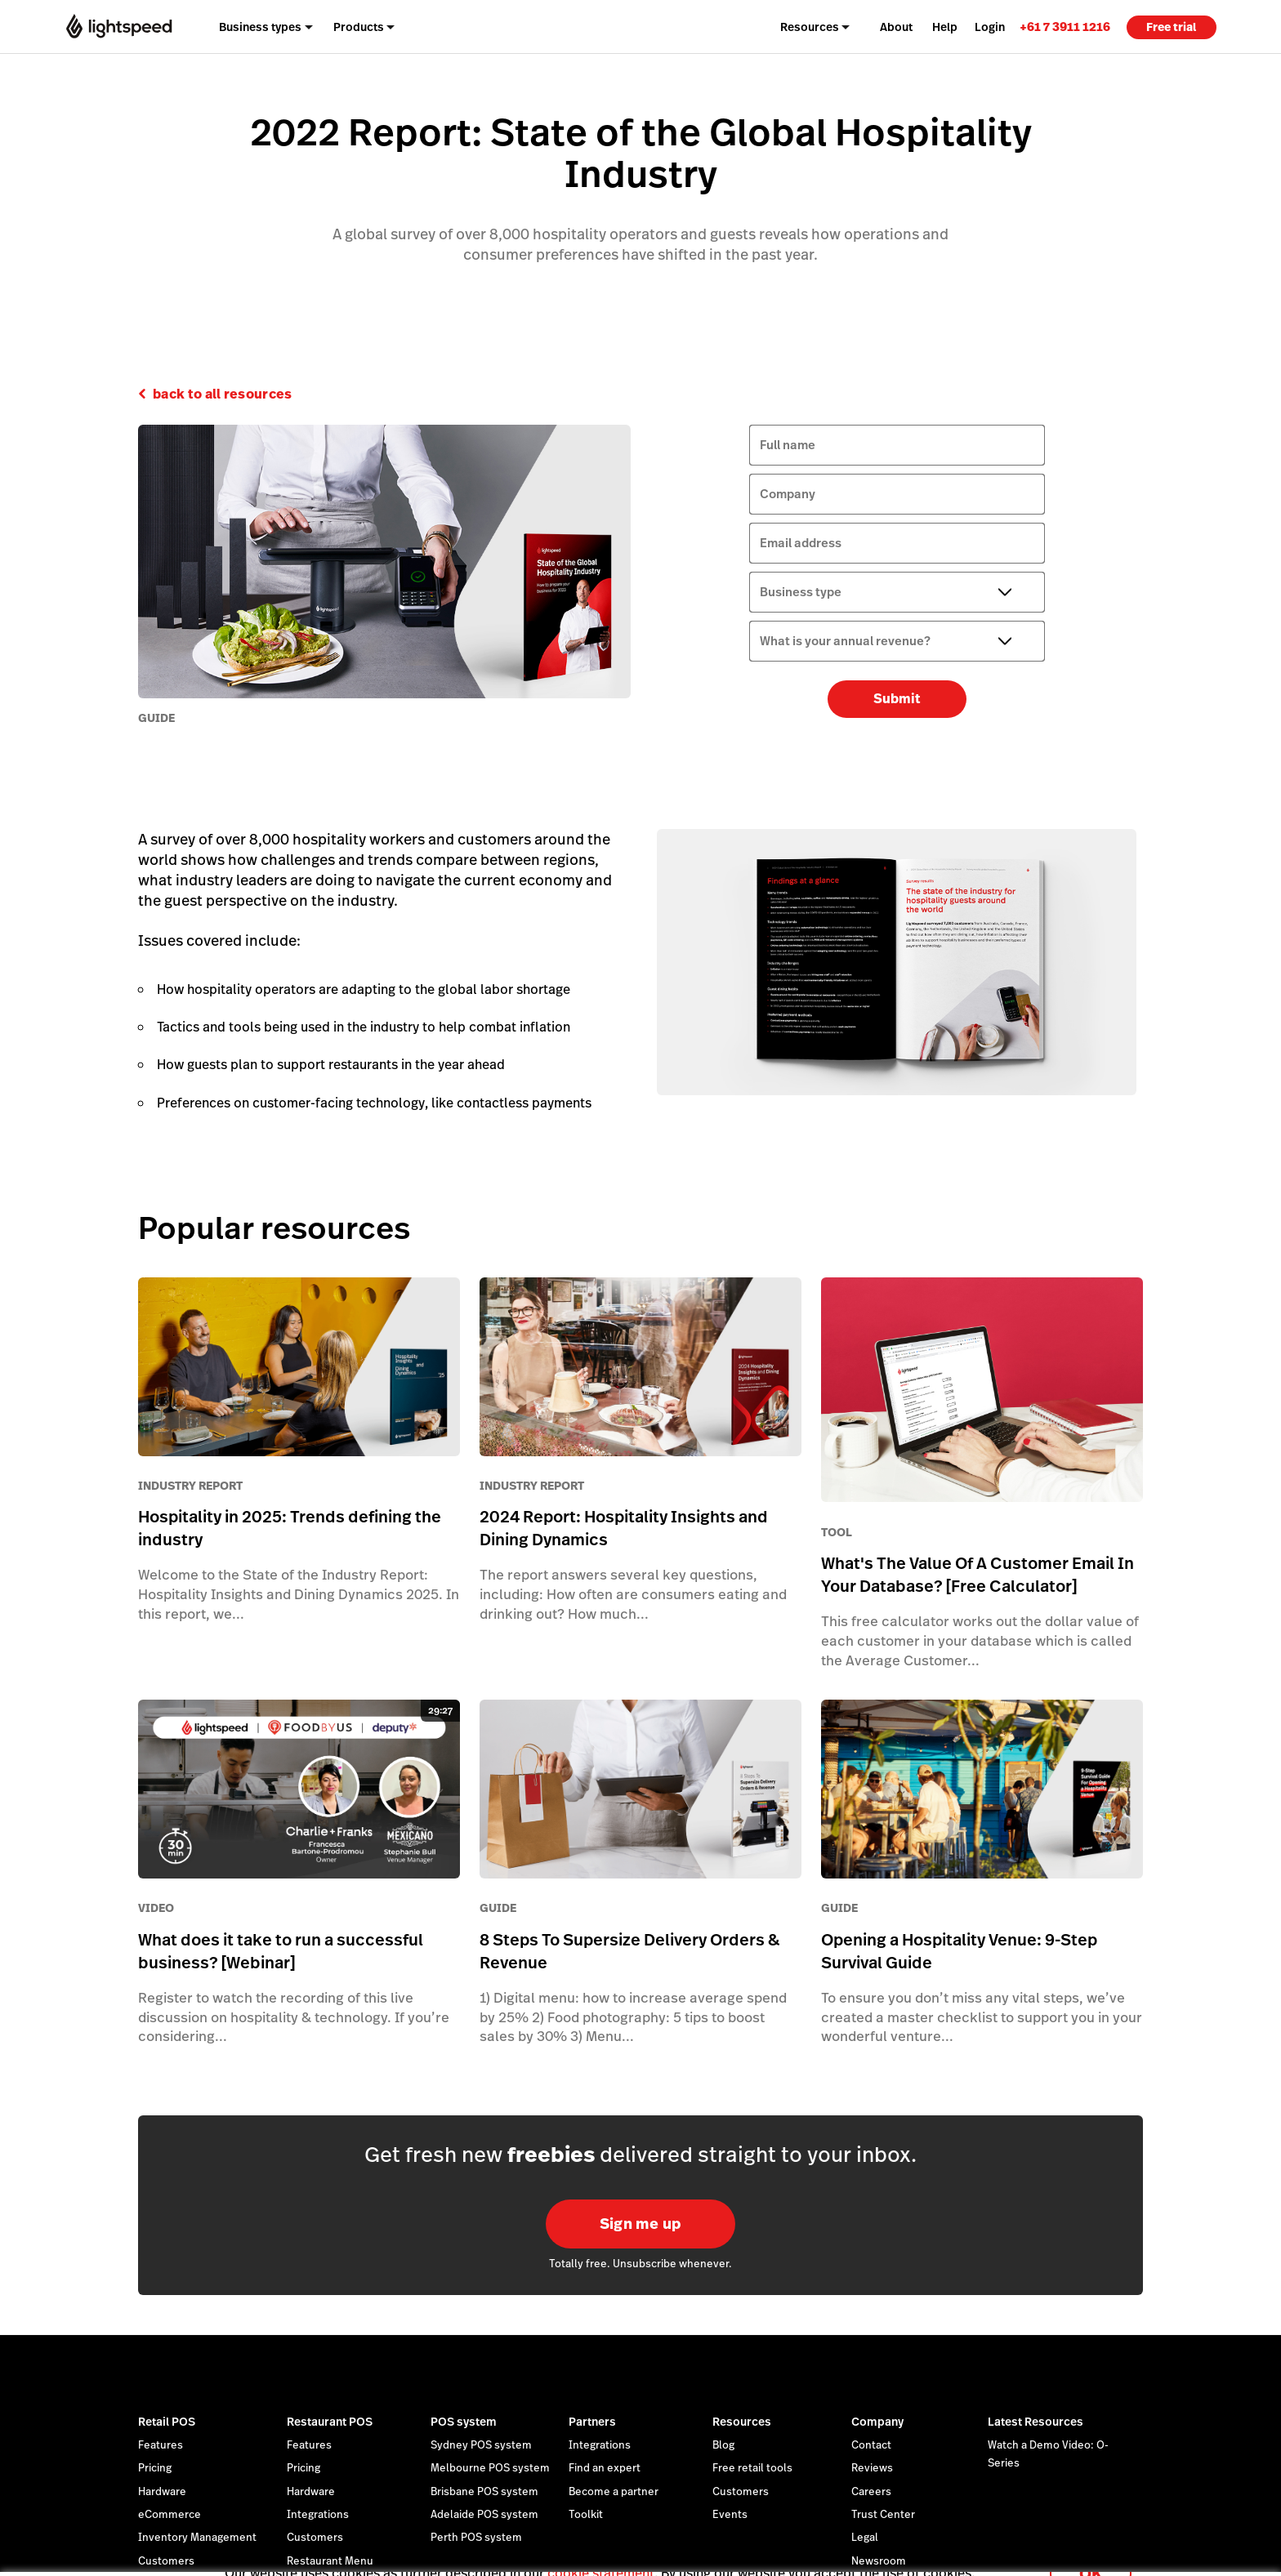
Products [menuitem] (358, 27)
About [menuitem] (896, 27)
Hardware (162, 2492)
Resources (741, 2421)
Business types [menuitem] (260, 27)
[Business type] (897, 592)
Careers (871, 2492)
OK (1090, 2554)
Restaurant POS (330, 2421)
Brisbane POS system (484, 2492)
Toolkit (586, 2514)
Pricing (155, 2468)
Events (730, 2514)
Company (877, 2421)
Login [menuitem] (990, 27)
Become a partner (613, 2492)
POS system (464, 2421)
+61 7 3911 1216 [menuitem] (1065, 26)
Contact (871, 2445)
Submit (897, 698)
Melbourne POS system (490, 2468)
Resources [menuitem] (809, 27)
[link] (1065, 26)
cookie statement (600, 2554)
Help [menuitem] (944, 27)
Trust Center (883, 2514)
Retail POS (166, 2421)
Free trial (1171, 27)
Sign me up (641, 2223)
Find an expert (604, 2468)
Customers (740, 2492)
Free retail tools (752, 2468)
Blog (723, 2445)
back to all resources (222, 394)
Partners (592, 2421)
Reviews (872, 2468)
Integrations (318, 2514)
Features (160, 2445)
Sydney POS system (481, 2445)
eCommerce (169, 2514)
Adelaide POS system (484, 2514)
